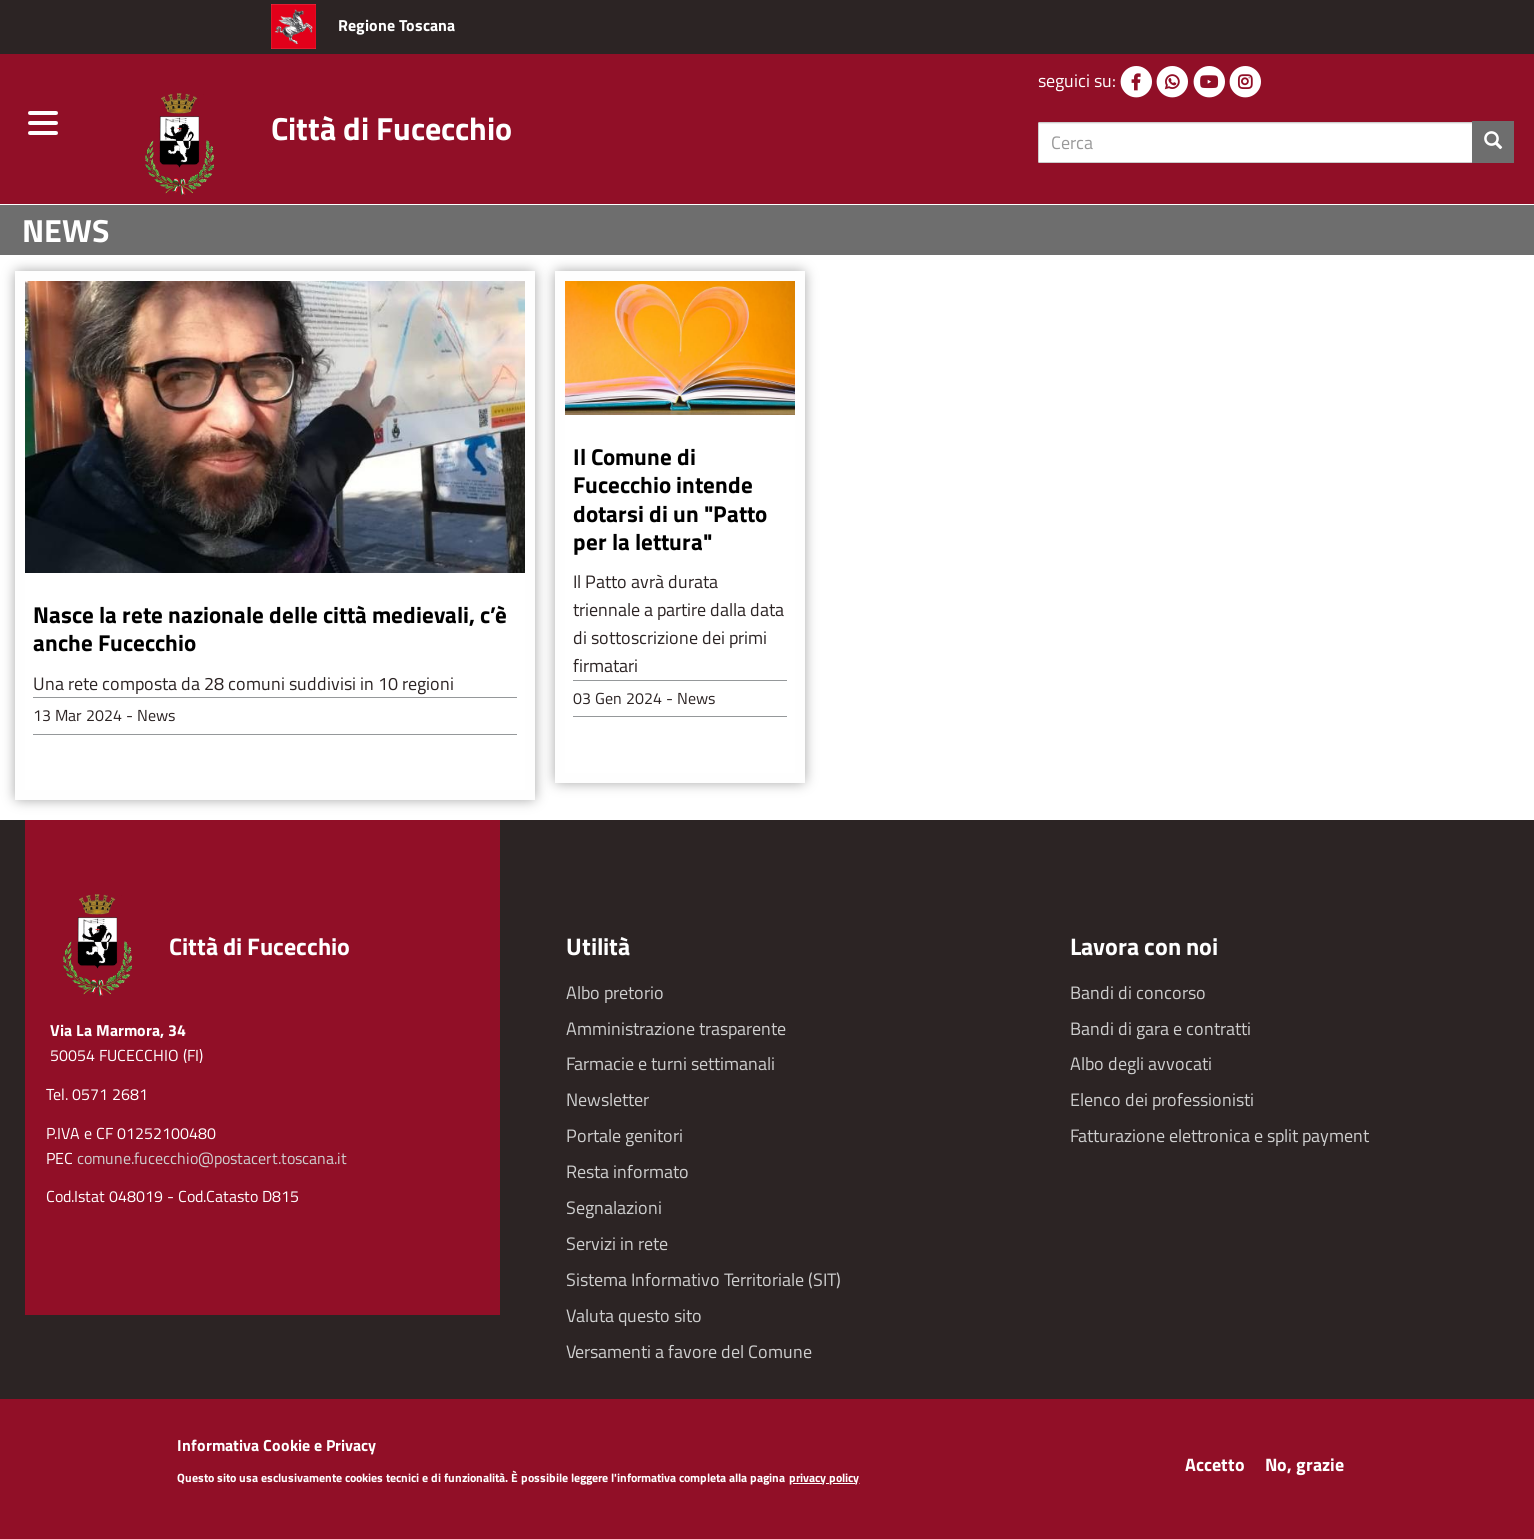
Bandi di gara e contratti (1160, 1028)
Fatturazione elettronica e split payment (1219, 1135)
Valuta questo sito (634, 1315)
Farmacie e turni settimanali (670, 1063)
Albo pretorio (615, 992)
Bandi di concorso (1138, 992)
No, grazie (1304, 1468)
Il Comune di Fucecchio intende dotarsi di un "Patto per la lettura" (670, 498)
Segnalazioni (614, 1207)
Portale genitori (624, 1135)
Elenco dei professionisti (1162, 1099)
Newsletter (607, 1099)
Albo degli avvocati (1141, 1063)
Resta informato (627, 1171)
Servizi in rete (617, 1243)
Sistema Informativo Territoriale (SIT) (703, 1279)
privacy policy (824, 1481)
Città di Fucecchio (391, 128)
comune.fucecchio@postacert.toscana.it (212, 1158)
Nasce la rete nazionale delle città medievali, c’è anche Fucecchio (270, 628)
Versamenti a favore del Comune (689, 1351)
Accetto (1215, 1468)
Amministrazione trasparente (676, 1028)
